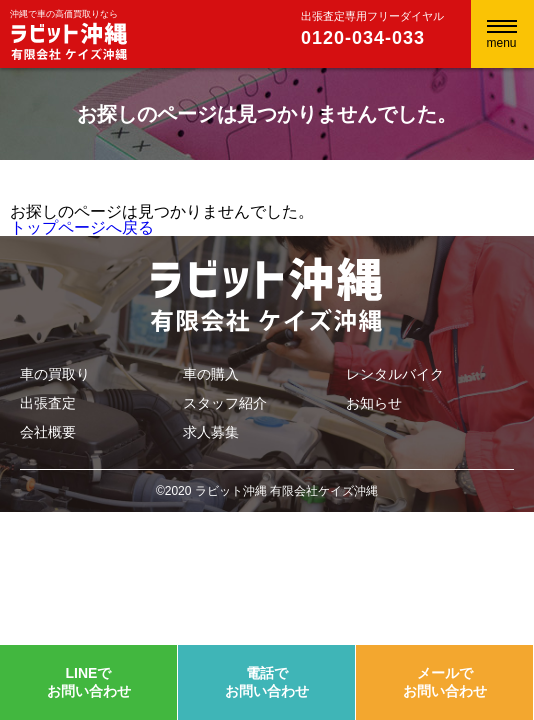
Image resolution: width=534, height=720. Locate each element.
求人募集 (211, 432)
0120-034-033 (363, 38)
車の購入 (211, 374)
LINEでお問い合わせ (89, 682)
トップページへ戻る (82, 227)
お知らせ (374, 403)
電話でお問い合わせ (267, 682)
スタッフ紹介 (225, 403)
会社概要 (48, 432)
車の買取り (55, 374)
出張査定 (48, 403)
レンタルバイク (395, 374)
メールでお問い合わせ (445, 682)
